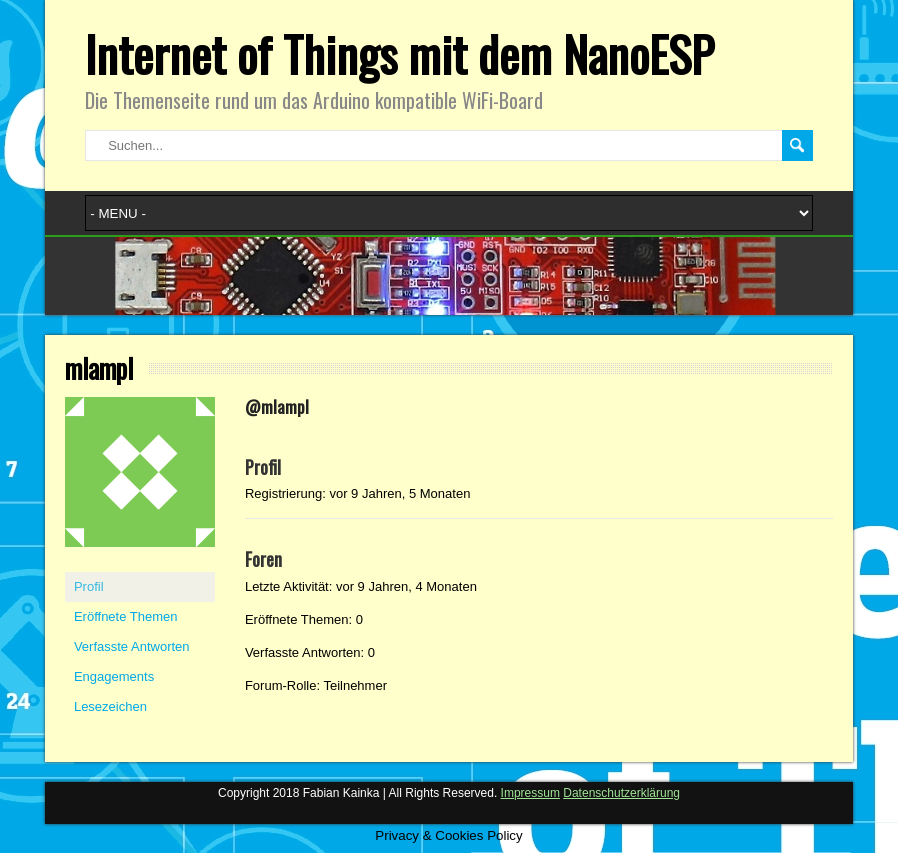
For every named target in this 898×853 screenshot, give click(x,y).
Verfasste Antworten (132, 646)
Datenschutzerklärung (621, 793)
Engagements (114, 676)
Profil (89, 586)
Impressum (530, 793)
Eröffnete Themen (126, 616)
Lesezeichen (110, 706)
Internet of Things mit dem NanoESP (399, 53)
